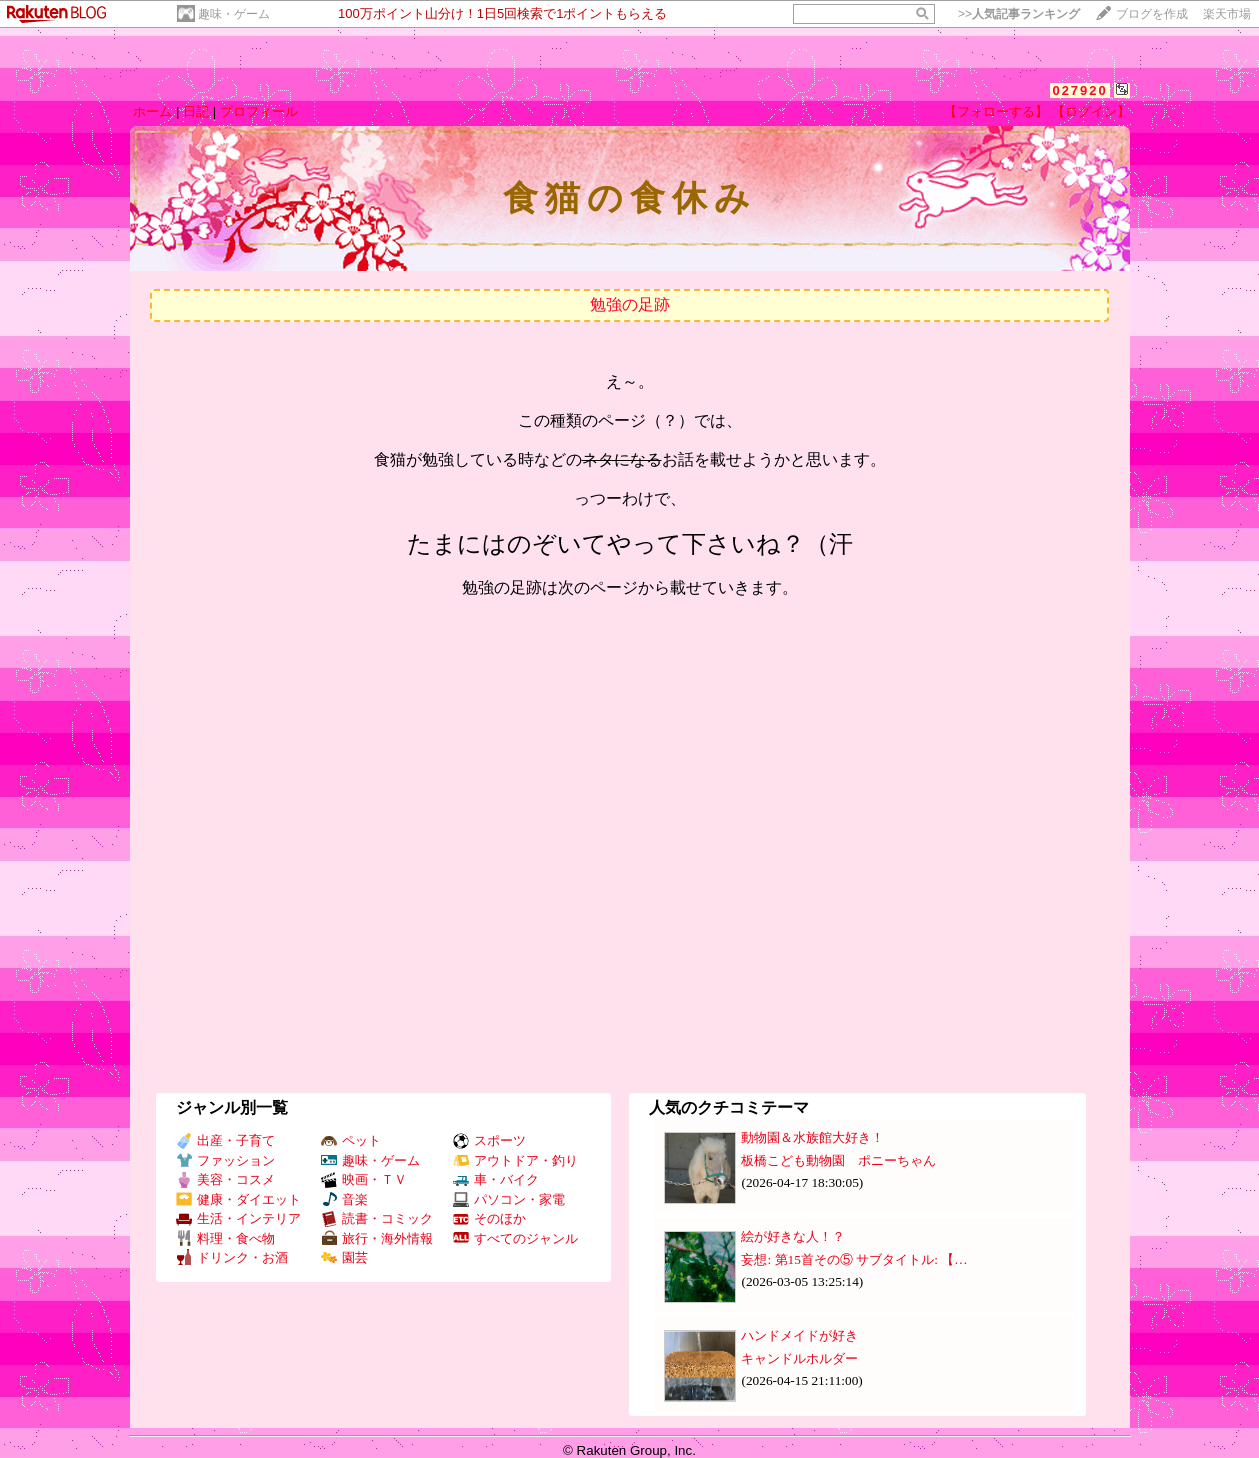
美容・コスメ (225, 1179)
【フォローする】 (996, 111)
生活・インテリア (238, 1218)
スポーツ (489, 1140)
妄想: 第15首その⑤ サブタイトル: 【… (854, 1259)
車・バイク (496, 1179)
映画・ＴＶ (364, 1179)
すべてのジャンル (515, 1238)
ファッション (225, 1160)
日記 (196, 111)
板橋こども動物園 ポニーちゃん (838, 1160)
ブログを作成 (1152, 14)
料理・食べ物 (225, 1238)
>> (1019, 14)
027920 (1079, 90)
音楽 (344, 1199)
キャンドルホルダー (799, 1358)
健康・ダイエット (238, 1199)
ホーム (152, 111)
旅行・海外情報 (377, 1238)
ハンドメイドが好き (799, 1335)
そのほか (489, 1218)
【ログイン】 (1091, 111)
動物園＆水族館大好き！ (812, 1137)
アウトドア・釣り (515, 1160)
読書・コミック (377, 1218)
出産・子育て (225, 1140)
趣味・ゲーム (234, 14)
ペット (351, 1140)
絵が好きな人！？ (793, 1236)
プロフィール (259, 111)
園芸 (344, 1257)
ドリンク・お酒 (232, 1257)
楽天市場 (1227, 14)
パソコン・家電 (509, 1199)
